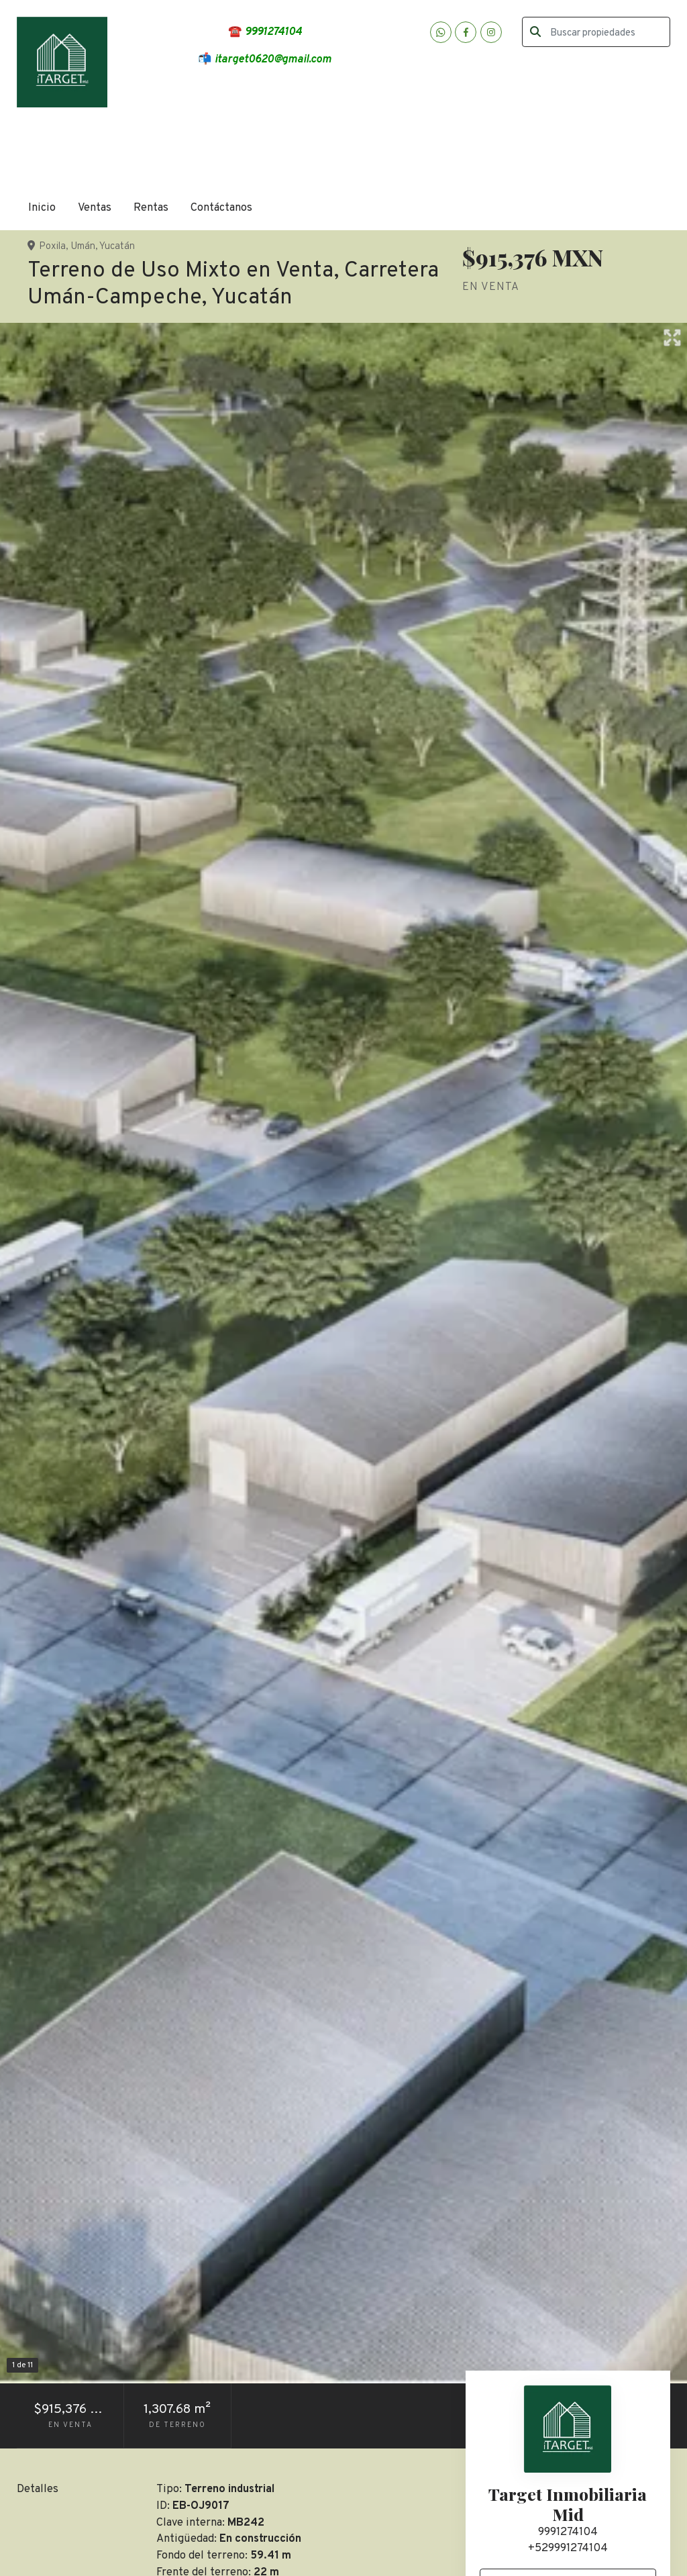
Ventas (94, 208)
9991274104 (568, 2532)
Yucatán (117, 246)
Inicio (42, 208)
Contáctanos (221, 208)
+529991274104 (568, 2548)
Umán (82, 246)
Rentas (151, 208)
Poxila (52, 246)
